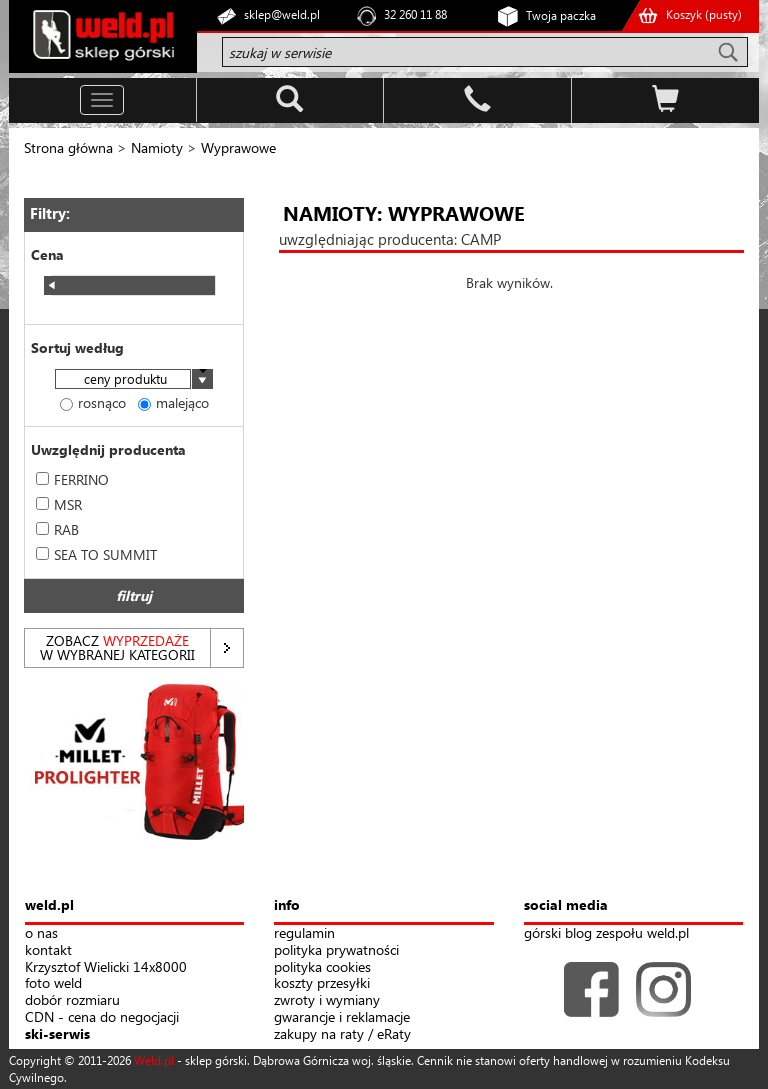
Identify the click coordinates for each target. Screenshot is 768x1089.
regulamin (304, 933)
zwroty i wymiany (327, 1000)
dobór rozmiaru (72, 1000)
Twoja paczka (561, 15)
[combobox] (134, 380)
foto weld (53, 983)
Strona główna (68, 147)
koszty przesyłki (322, 983)
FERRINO (72, 479)
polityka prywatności (336, 950)
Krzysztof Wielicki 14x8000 (106, 967)
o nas (41, 933)
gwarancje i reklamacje (342, 1017)
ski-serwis (57, 1034)
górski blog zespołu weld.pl (606, 933)
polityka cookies (322, 967)
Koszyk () (704, 14)
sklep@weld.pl (282, 14)
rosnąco (93, 402)
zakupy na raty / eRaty (342, 1034)
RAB (57, 529)
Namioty (157, 147)
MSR (59, 504)
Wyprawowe (238, 147)
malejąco (173, 402)
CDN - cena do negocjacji (102, 1017)
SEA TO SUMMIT (96, 554)
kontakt (48, 950)
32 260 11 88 (415, 14)
